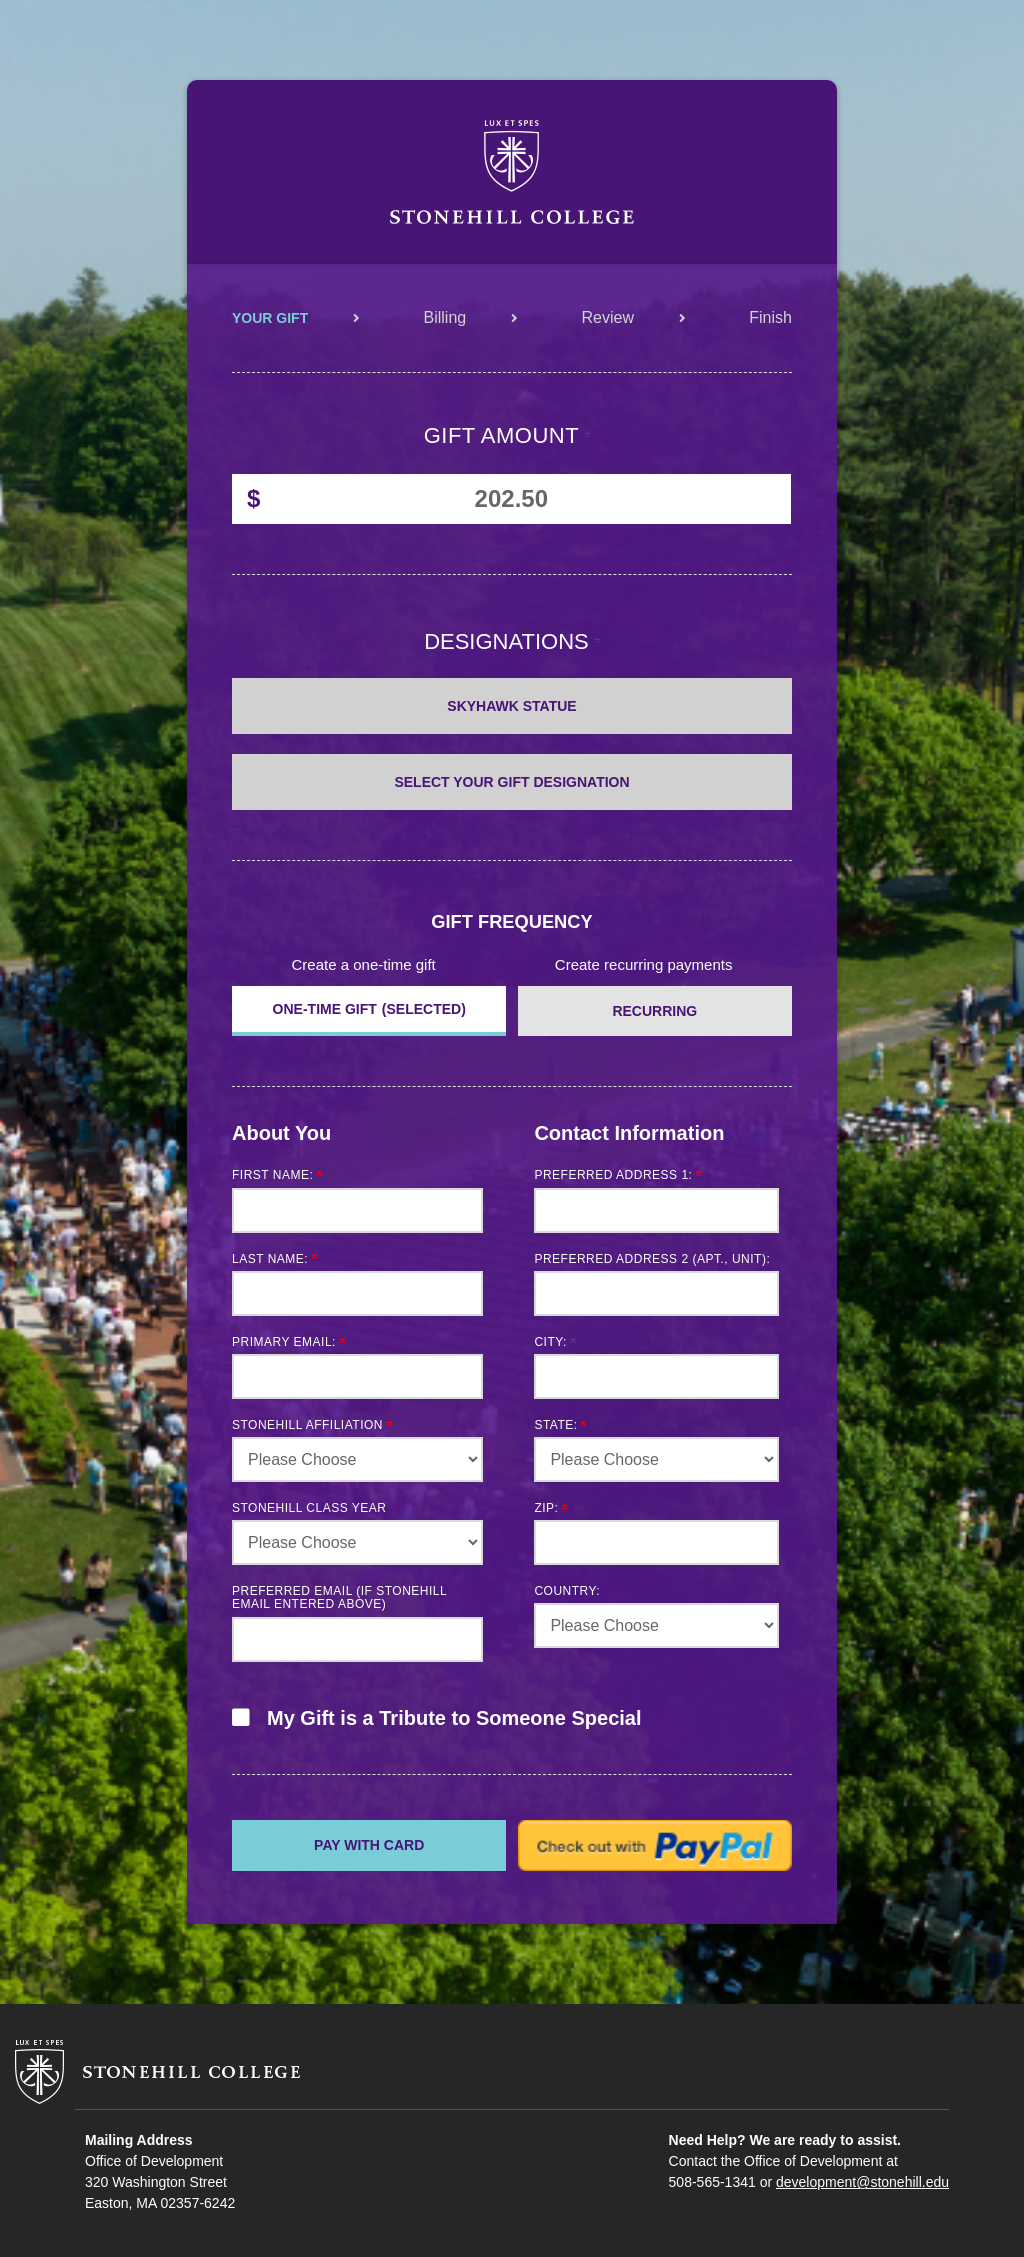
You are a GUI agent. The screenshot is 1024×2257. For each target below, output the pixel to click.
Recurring (654, 1011)
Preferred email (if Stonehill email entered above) (339, 1597)
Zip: (550, 1508)
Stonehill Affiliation (312, 1425)
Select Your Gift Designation (511, 782)
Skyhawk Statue (511, 706)
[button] (512, 1728)
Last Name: (274, 1259)
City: (554, 1342)
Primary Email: (288, 1342)
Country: (567, 1591)
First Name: (277, 1175)
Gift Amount (507, 435)
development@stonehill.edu (862, 2182)
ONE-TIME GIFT (325, 1009)
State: (560, 1425)
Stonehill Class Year (309, 1508)
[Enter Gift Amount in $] (511, 499)
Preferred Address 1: (617, 1175)
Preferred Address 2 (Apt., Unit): (652, 1259)
